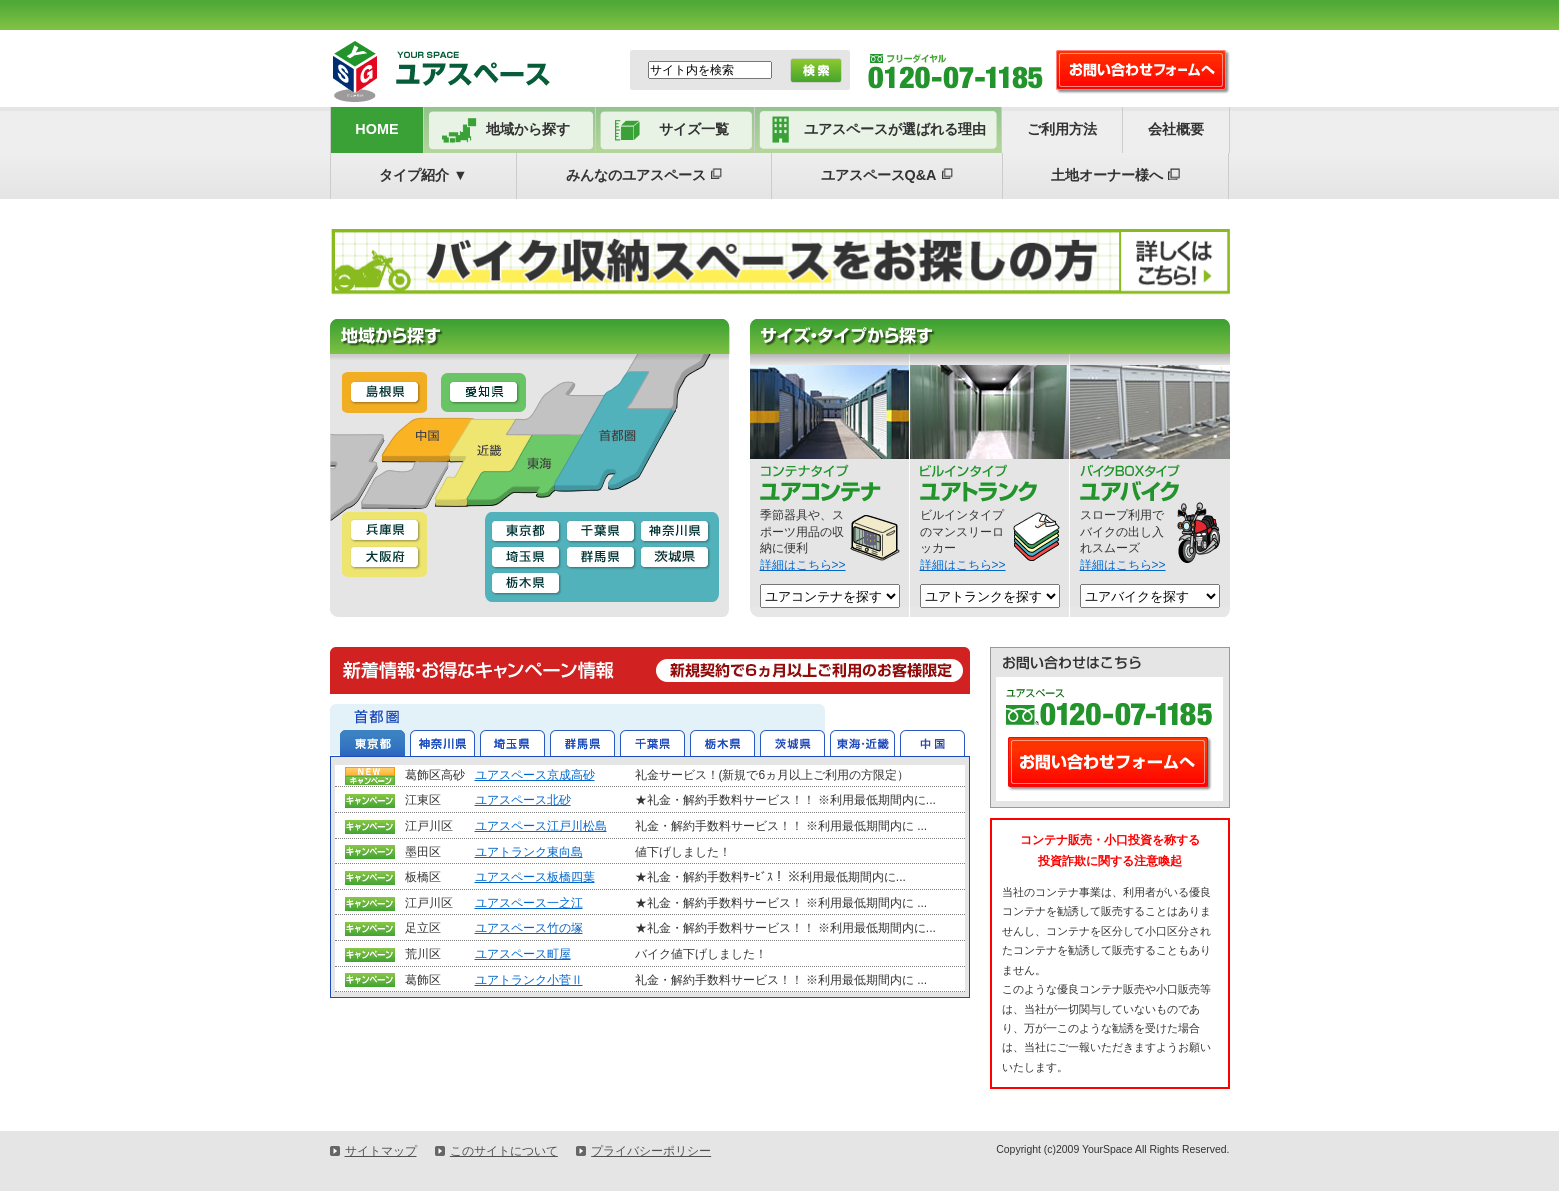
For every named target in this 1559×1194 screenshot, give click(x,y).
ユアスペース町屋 (523, 954)
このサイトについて (504, 1151)
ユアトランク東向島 (529, 852)
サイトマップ (381, 1151)
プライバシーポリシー (651, 1151)
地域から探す (528, 129)
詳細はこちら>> (803, 565)
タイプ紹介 (423, 175)
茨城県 (792, 741)
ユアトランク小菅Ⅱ (529, 980)
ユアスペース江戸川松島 (541, 826)
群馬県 (582, 741)
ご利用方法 (1062, 129)
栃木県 (722, 741)
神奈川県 (442, 741)
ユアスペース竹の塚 (529, 928)
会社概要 (1176, 129)
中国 (932, 741)
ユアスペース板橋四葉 (535, 877)
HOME (376, 129)
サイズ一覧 (694, 129)
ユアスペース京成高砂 (535, 775)
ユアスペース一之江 (529, 903)
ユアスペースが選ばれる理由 (895, 129)
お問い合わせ (1143, 72)
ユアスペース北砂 (523, 800)
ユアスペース (463, 71)
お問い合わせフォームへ (1110, 764)
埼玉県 (512, 741)
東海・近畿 (862, 741)
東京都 (372, 741)
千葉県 (652, 741)
